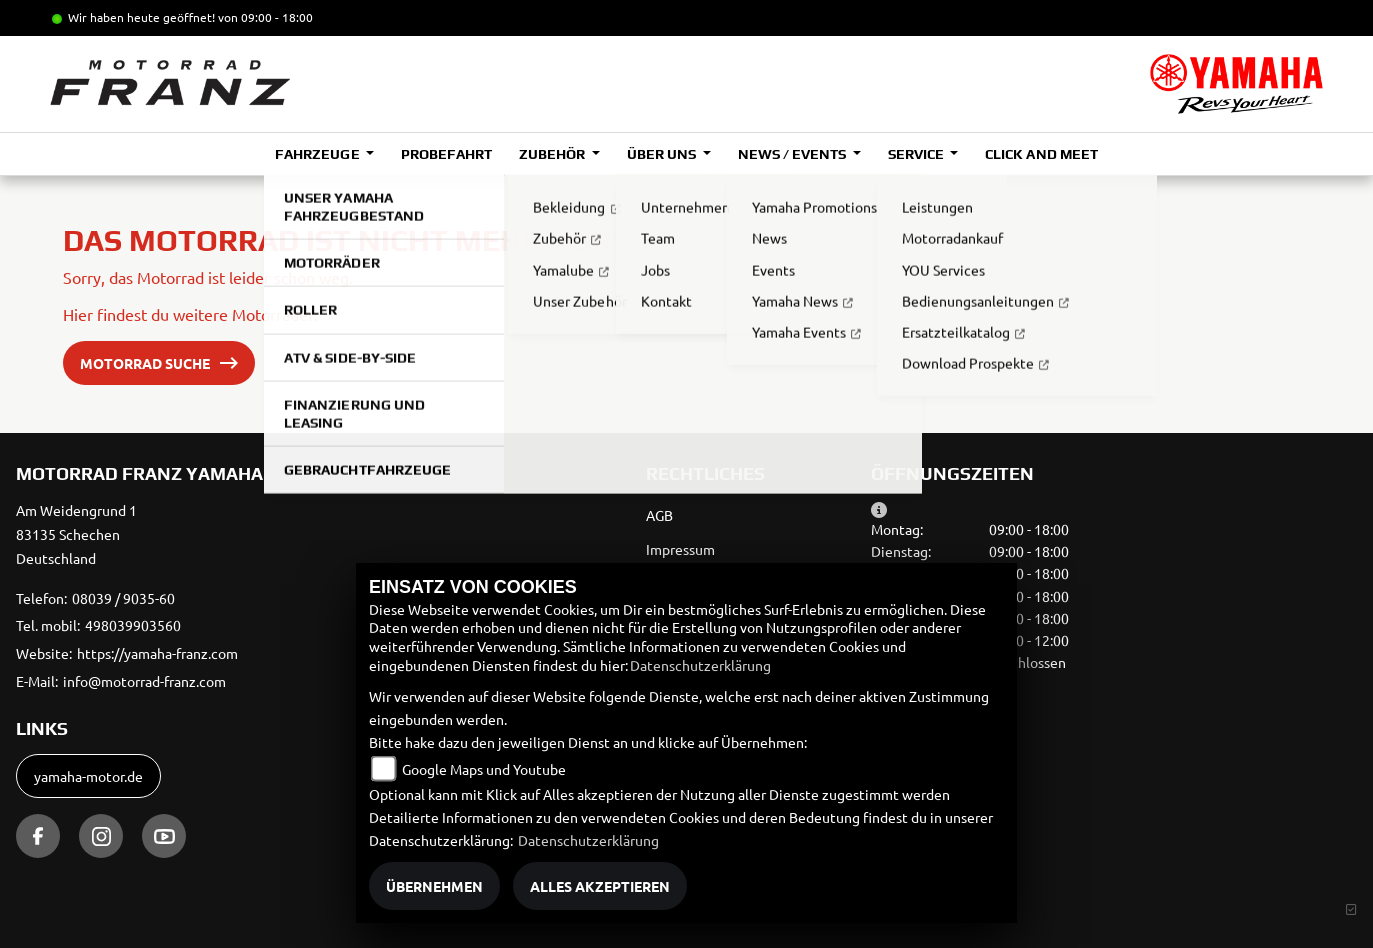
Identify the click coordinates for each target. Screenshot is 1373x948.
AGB (659, 515)
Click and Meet (1041, 154)
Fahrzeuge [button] (318, 154)
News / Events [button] (793, 154)
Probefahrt (446, 154)
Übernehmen (434, 886)
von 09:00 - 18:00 (265, 17)
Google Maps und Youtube (484, 769)
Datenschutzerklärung (700, 665)
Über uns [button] (663, 154)
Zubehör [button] (553, 154)
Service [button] (917, 154)
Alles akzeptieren (600, 886)
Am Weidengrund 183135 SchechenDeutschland (76, 534)
